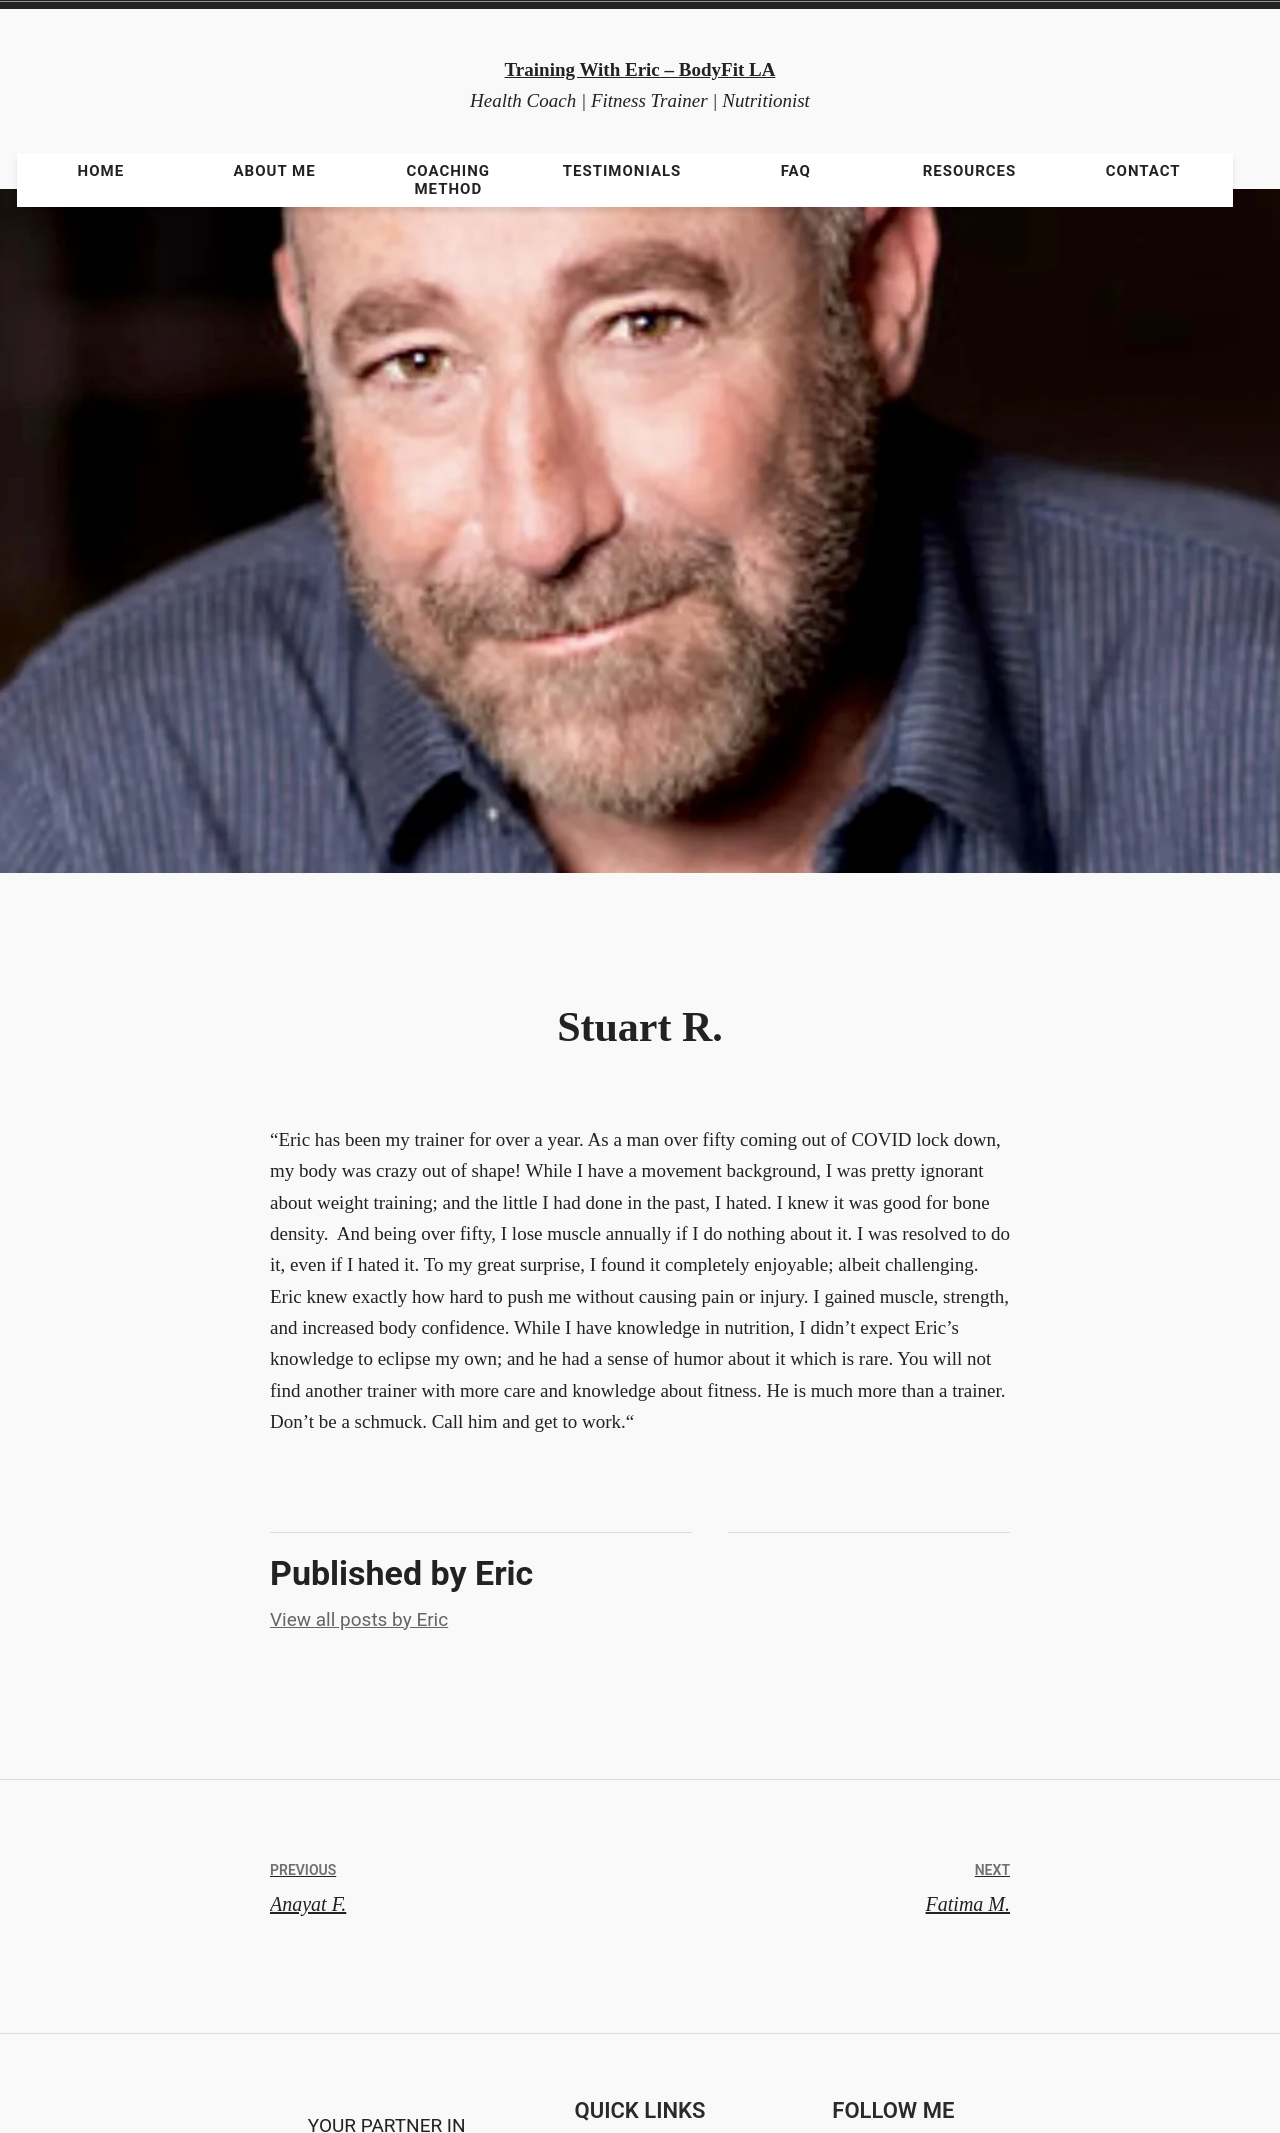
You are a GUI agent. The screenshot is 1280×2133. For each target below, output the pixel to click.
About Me (275, 171)
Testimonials (622, 171)
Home (101, 171)
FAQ (796, 171)
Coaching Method (449, 180)
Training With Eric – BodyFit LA (640, 69)
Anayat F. (455, 1883)
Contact (1143, 171)
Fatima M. (825, 1883)
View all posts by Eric (359, 1619)
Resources (970, 171)
